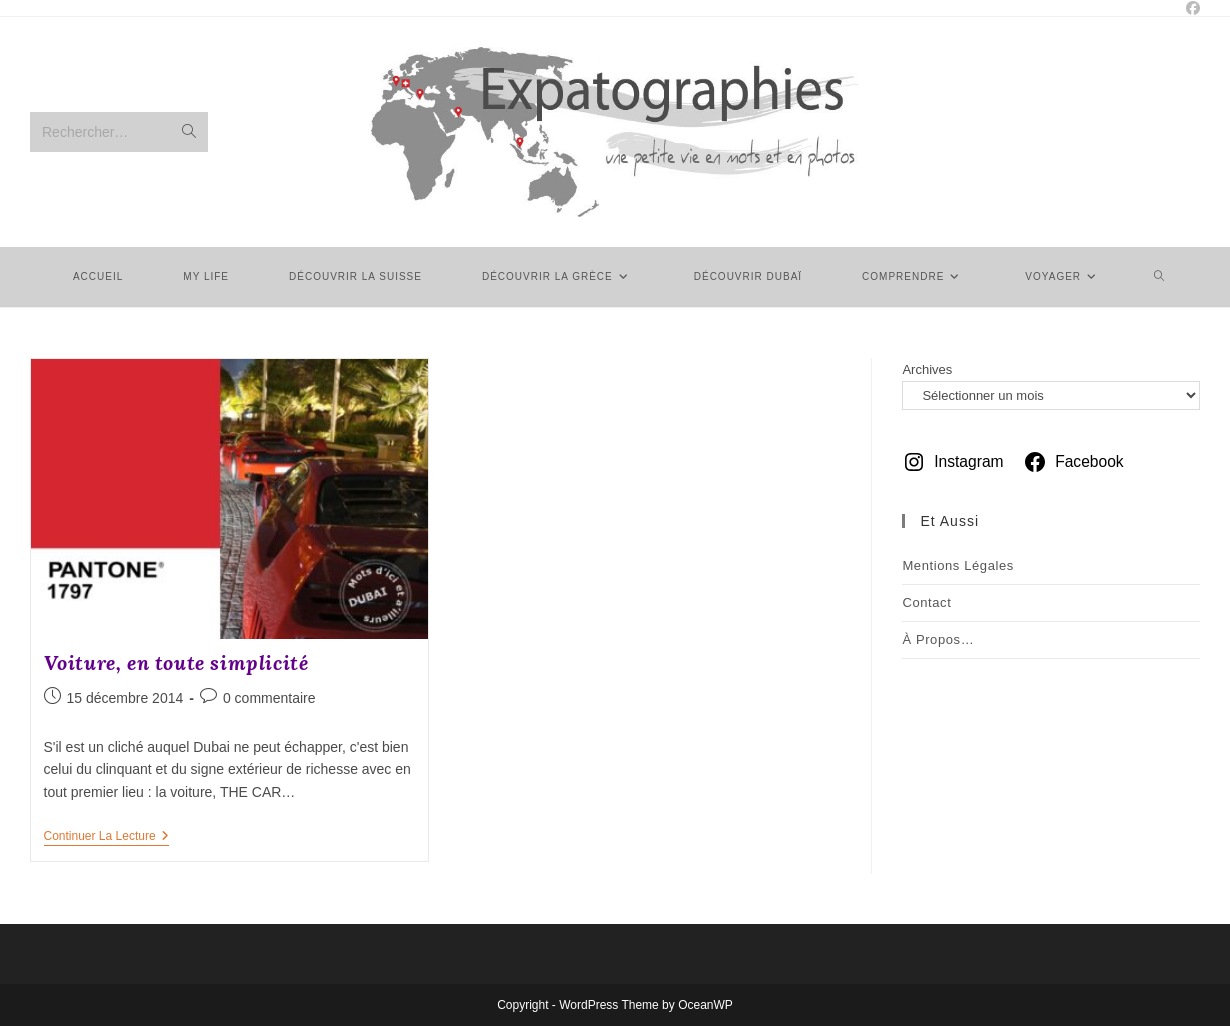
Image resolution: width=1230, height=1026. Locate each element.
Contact (926, 602)
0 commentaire (269, 698)
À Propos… (938, 639)
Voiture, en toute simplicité (176, 662)
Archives (927, 369)
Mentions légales (958, 565)
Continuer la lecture (106, 837)
